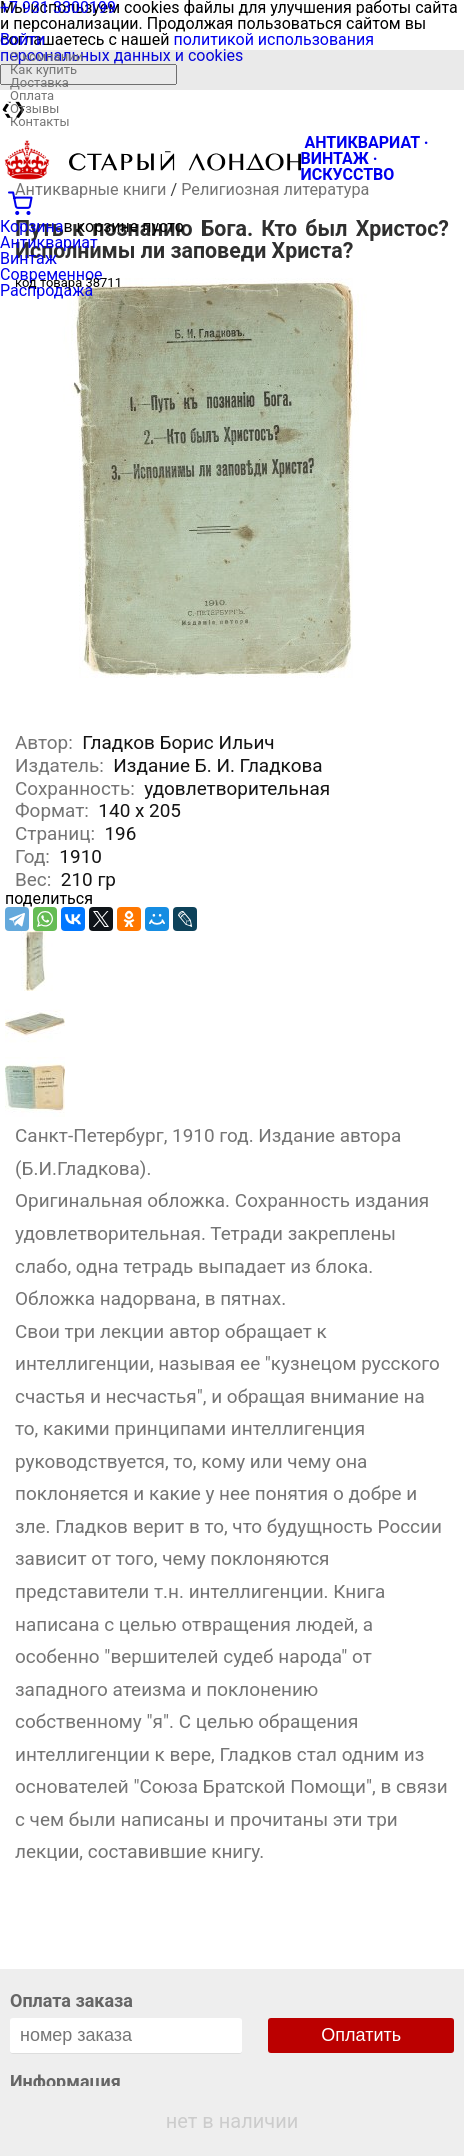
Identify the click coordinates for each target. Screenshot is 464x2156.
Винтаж (28, 258)
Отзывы (34, 108)
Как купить (43, 69)
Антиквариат (49, 242)
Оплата (32, 95)
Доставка (39, 82)
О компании (46, 56)
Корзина (31, 226)
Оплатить (361, 2035)
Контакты (40, 121)
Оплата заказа (71, 2000)
